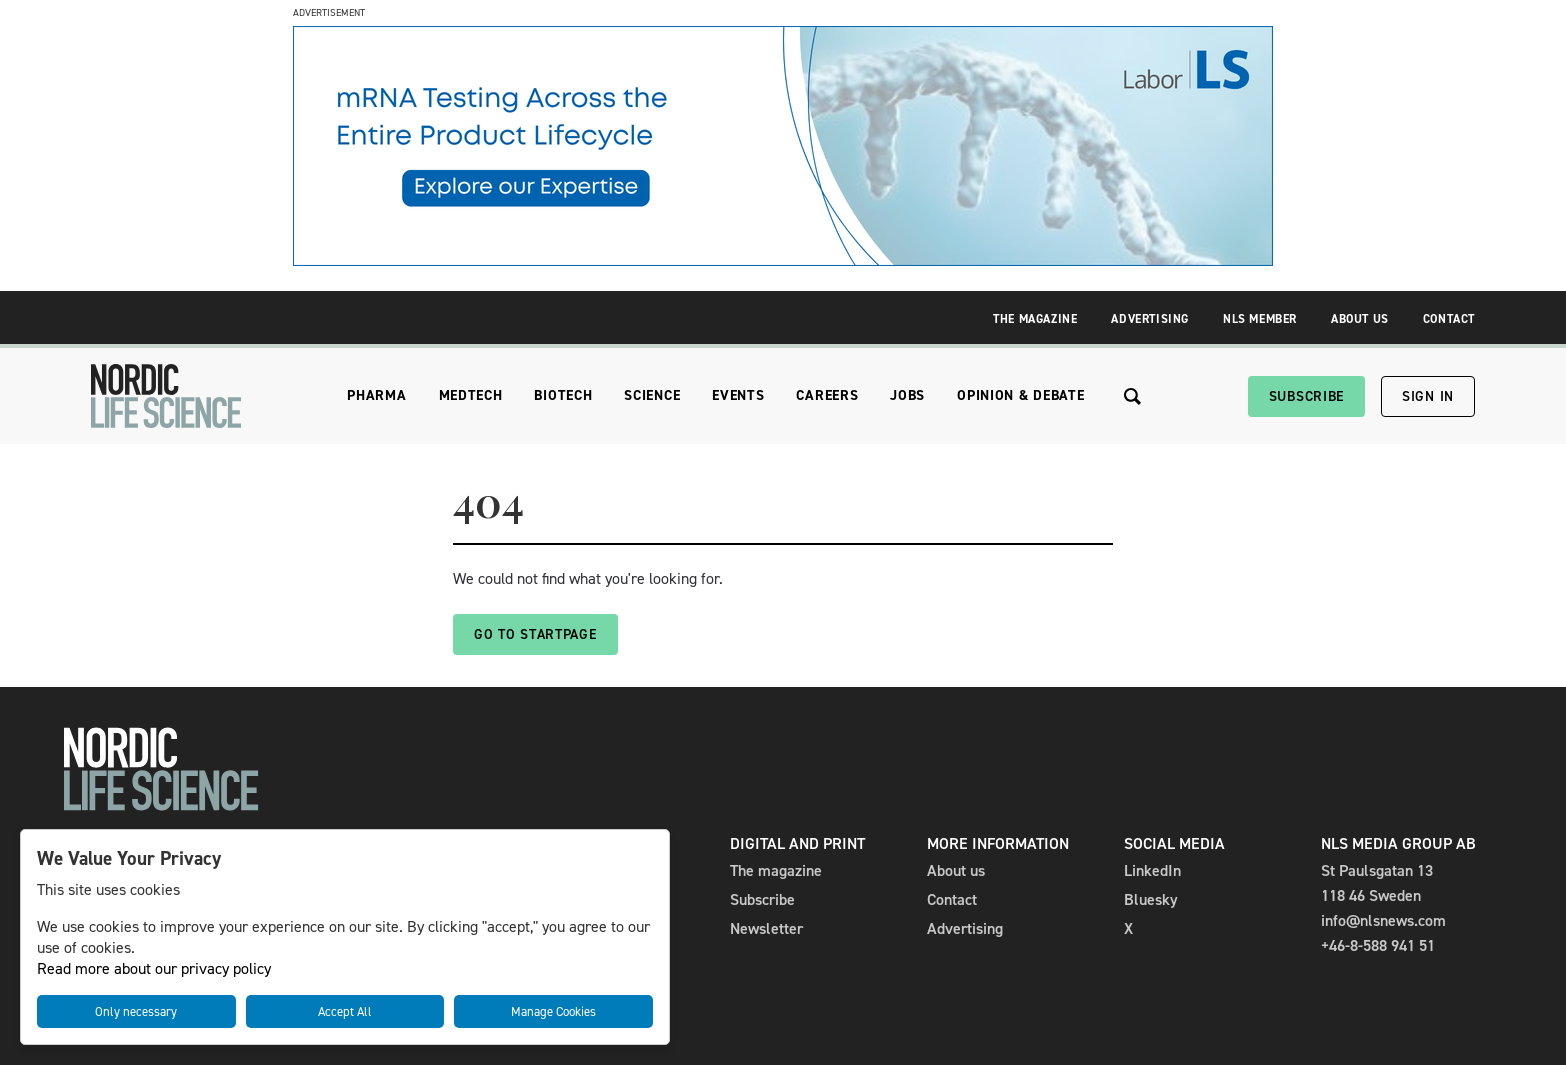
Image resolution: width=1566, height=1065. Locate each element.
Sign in (1428, 396)
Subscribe (1306, 396)
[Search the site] (1132, 396)
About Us (1360, 319)
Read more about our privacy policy (154, 968)
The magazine (776, 870)
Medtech (471, 395)
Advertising (1150, 319)
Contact (1449, 319)
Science (652, 395)
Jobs (907, 395)
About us (956, 870)
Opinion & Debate (1020, 395)
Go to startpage (535, 634)
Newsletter (766, 928)
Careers (827, 395)
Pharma (376, 395)
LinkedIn (1152, 870)
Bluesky (1151, 899)
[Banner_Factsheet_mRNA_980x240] (783, 260)
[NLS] (166, 396)
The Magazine (1035, 319)
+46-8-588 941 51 (1378, 945)
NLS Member (1260, 319)
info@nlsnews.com (1383, 920)
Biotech (563, 395)
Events (738, 395)
